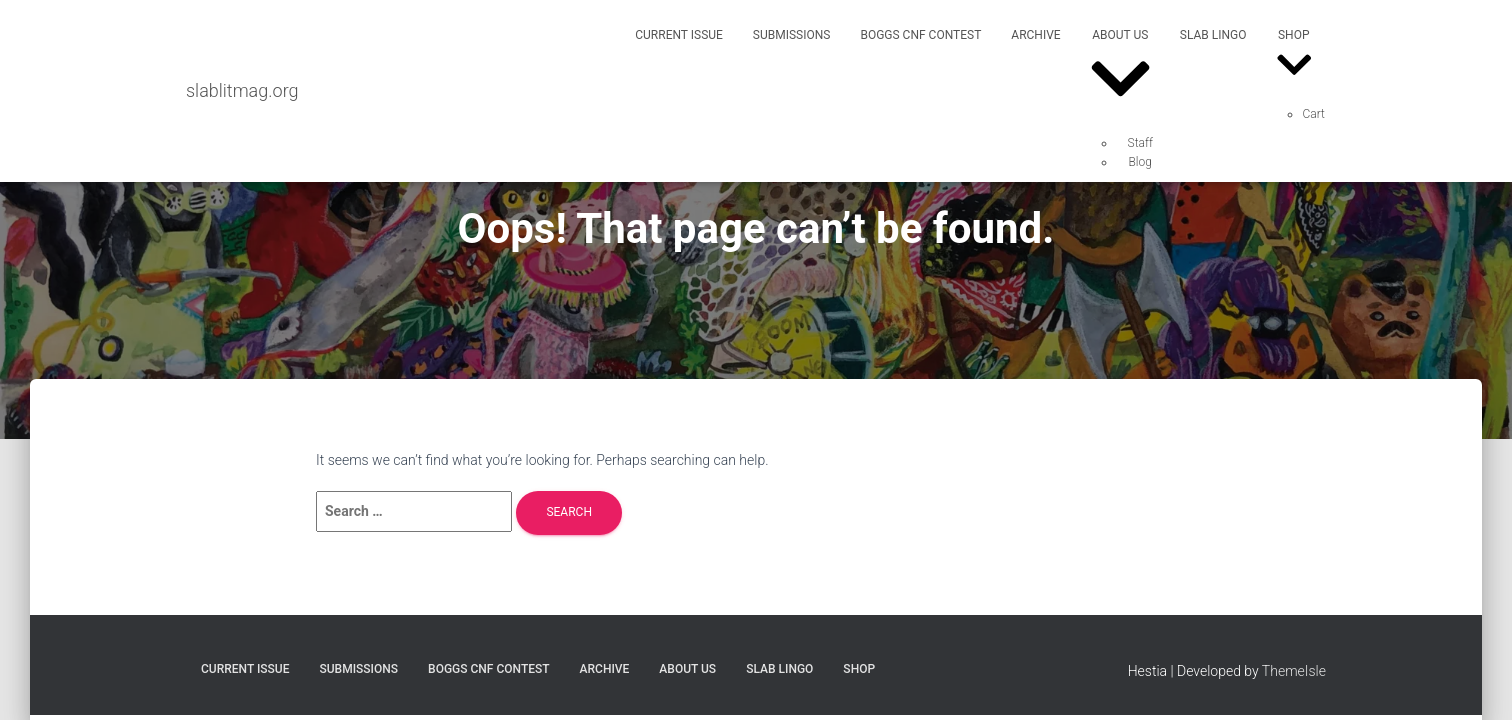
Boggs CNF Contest (920, 35)
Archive (1035, 35)
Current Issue (679, 35)
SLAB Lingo (1213, 35)
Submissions (792, 35)
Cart (1314, 114)
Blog (1140, 162)
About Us (1120, 72)
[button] (1120, 109)
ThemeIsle (1294, 671)
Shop (1294, 57)
